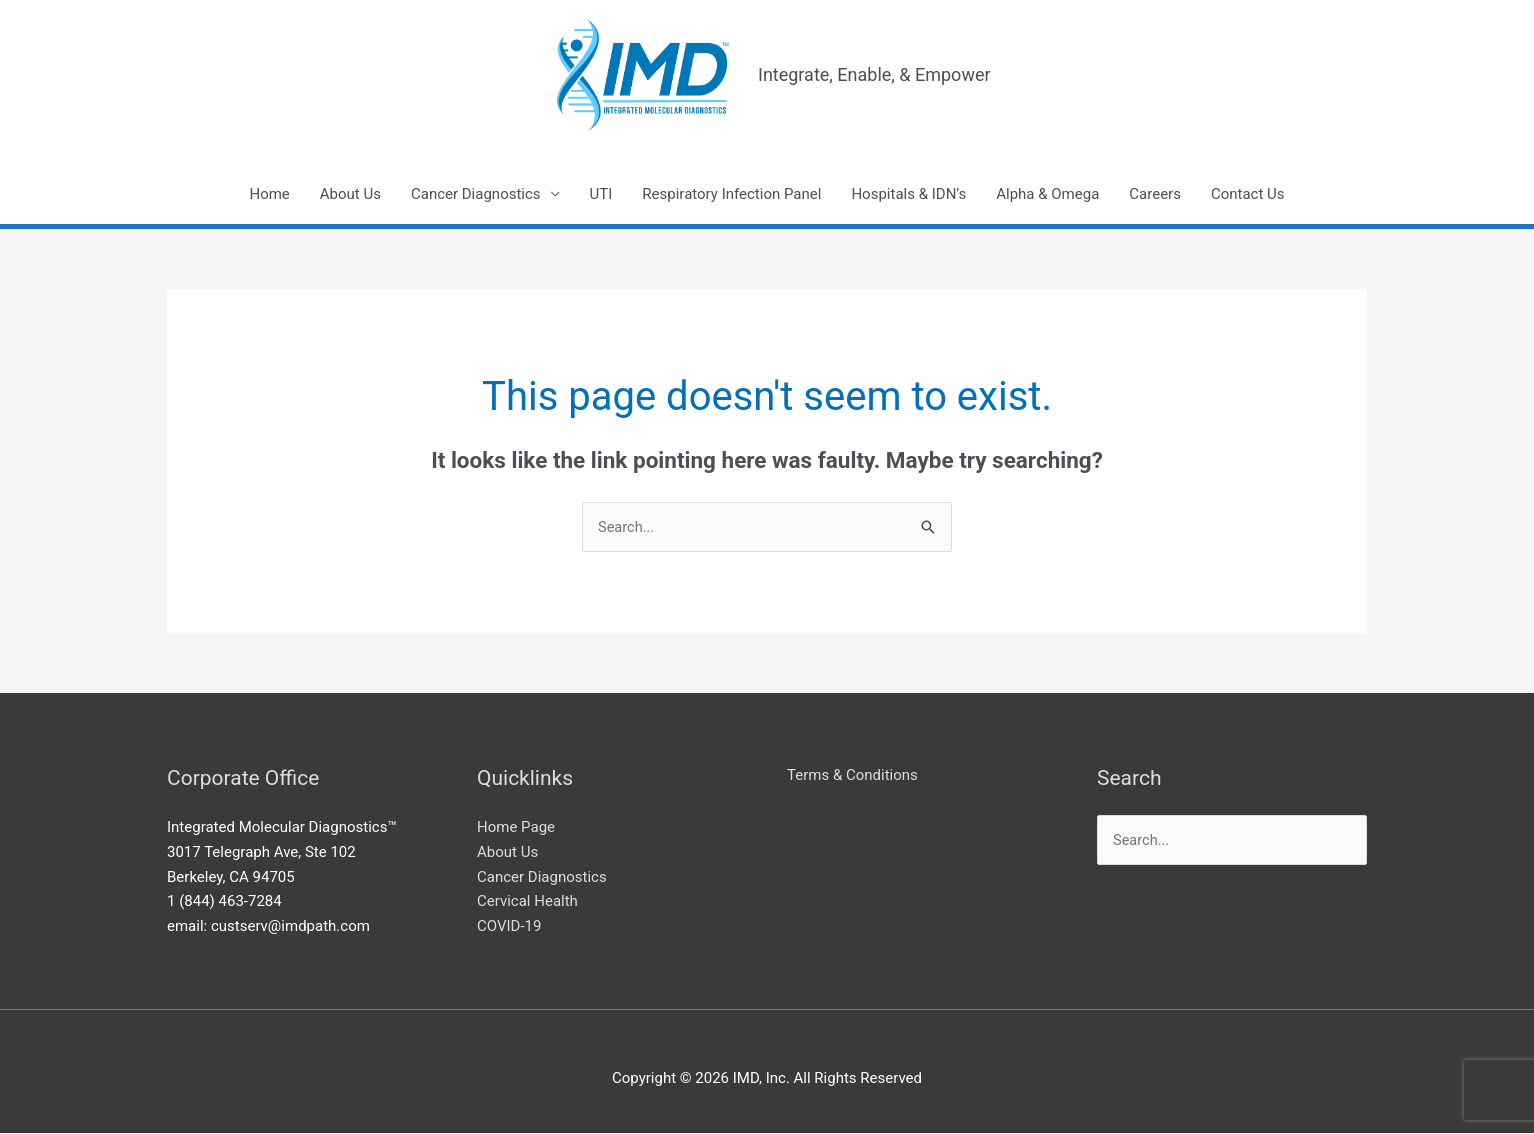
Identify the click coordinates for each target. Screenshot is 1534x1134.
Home (269, 195)
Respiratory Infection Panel (731, 195)
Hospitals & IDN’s (908, 195)
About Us (350, 195)
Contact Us (1248, 195)
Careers (1155, 195)
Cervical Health (527, 903)
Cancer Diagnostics (476, 195)
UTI (601, 195)
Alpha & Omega (1047, 195)
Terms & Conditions (852, 776)
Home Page (516, 829)
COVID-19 (509, 928)
